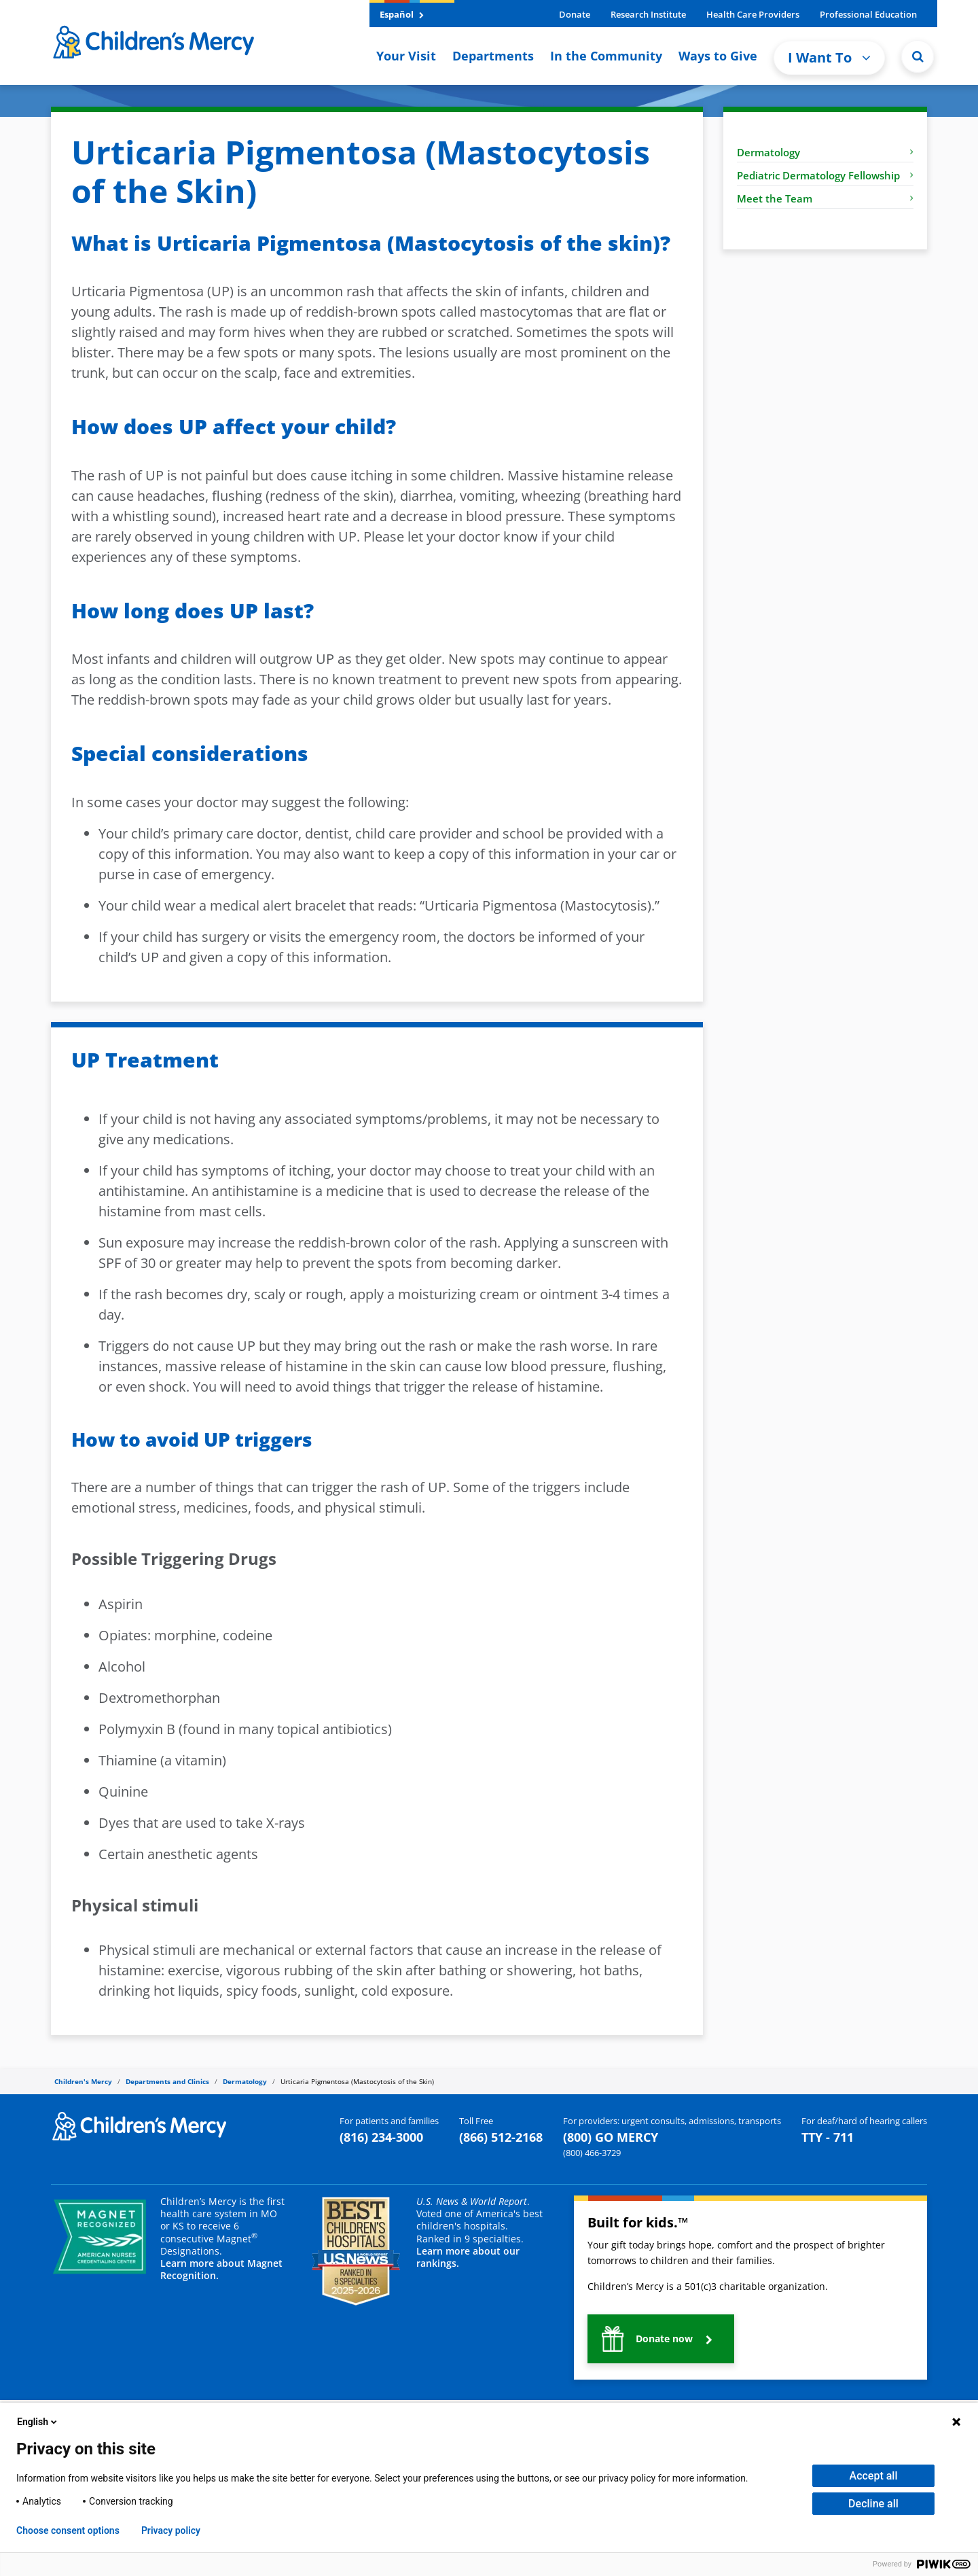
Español (402, 14)
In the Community (606, 56)
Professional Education (868, 14)
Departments (493, 56)
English (38, 2421)
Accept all (874, 2475)
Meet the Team (825, 198)
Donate (574, 14)
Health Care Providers (752, 14)
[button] (917, 56)
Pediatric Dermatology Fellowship (825, 175)
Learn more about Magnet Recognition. (221, 2269)
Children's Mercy (83, 2081)
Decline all (873, 2503)
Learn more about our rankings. (468, 2257)
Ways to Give (717, 56)
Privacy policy (170, 2530)
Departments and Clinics (167, 2081)
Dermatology (825, 152)
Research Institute (648, 14)
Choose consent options (68, 2530)
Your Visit (406, 56)
